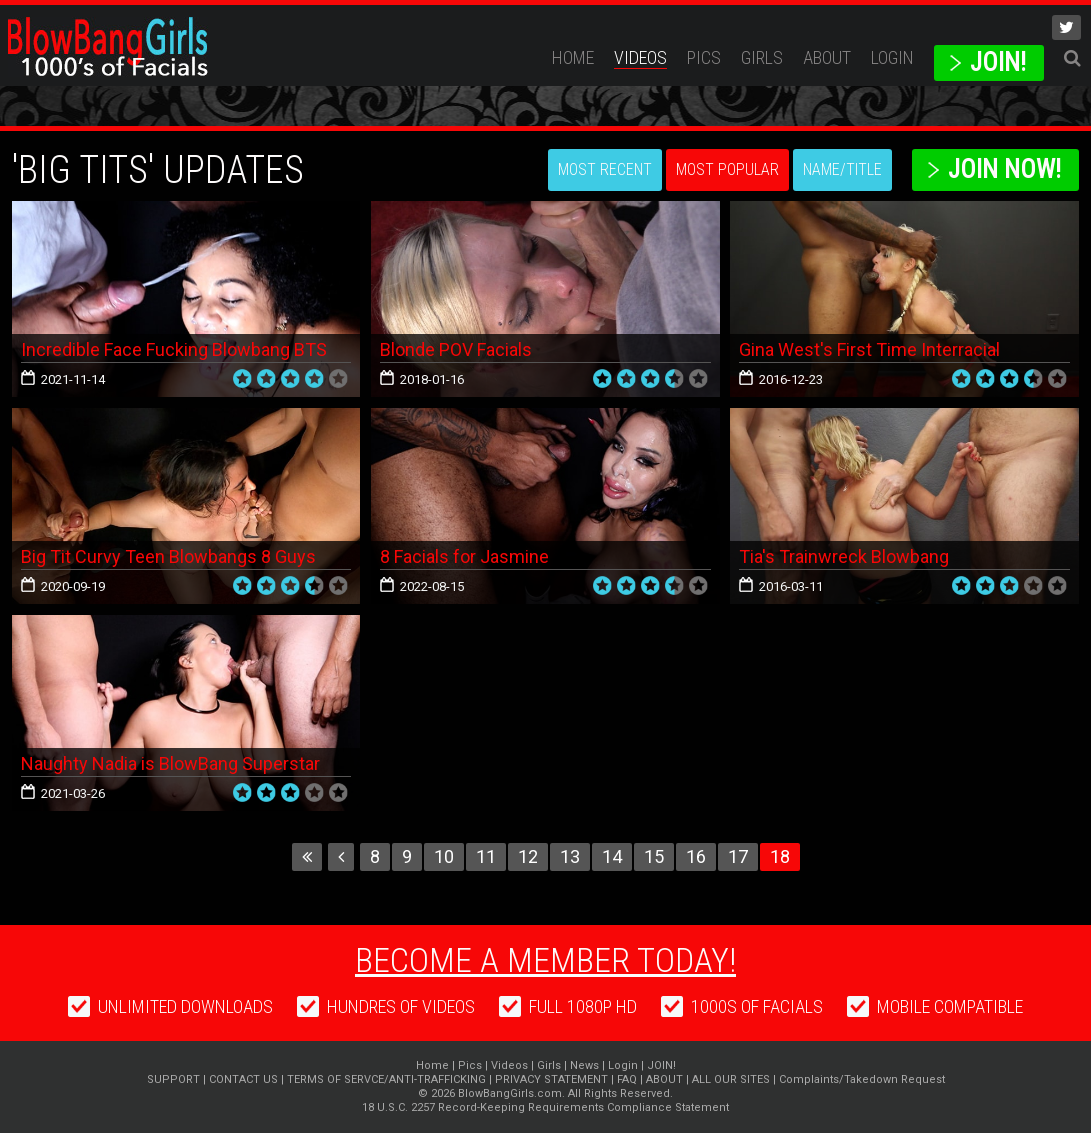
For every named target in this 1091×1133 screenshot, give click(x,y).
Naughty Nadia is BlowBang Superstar (170, 763)
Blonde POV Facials (456, 349)
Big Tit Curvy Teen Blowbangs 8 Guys (168, 556)
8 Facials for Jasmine (464, 556)
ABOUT (827, 57)
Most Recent (605, 169)
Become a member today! (545, 960)
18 (780, 856)
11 (486, 856)
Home (573, 57)
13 (570, 856)
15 (654, 856)
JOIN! (998, 62)
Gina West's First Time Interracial (869, 349)
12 (528, 856)
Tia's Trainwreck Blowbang (844, 556)
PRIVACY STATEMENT (551, 1079)
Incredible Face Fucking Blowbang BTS (174, 349)
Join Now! (1004, 169)
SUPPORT (173, 1079)
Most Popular (727, 169)
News (584, 1065)
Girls (762, 57)
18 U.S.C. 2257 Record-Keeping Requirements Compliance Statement (545, 1107)
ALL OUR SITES (731, 1079)
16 (696, 856)
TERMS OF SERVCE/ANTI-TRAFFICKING (386, 1079)
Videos (640, 57)
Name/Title (842, 169)
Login (892, 57)
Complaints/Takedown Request (862, 1079)
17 (738, 856)
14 (612, 856)
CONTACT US (243, 1079)
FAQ (627, 1079)
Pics (704, 57)
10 (444, 856)
